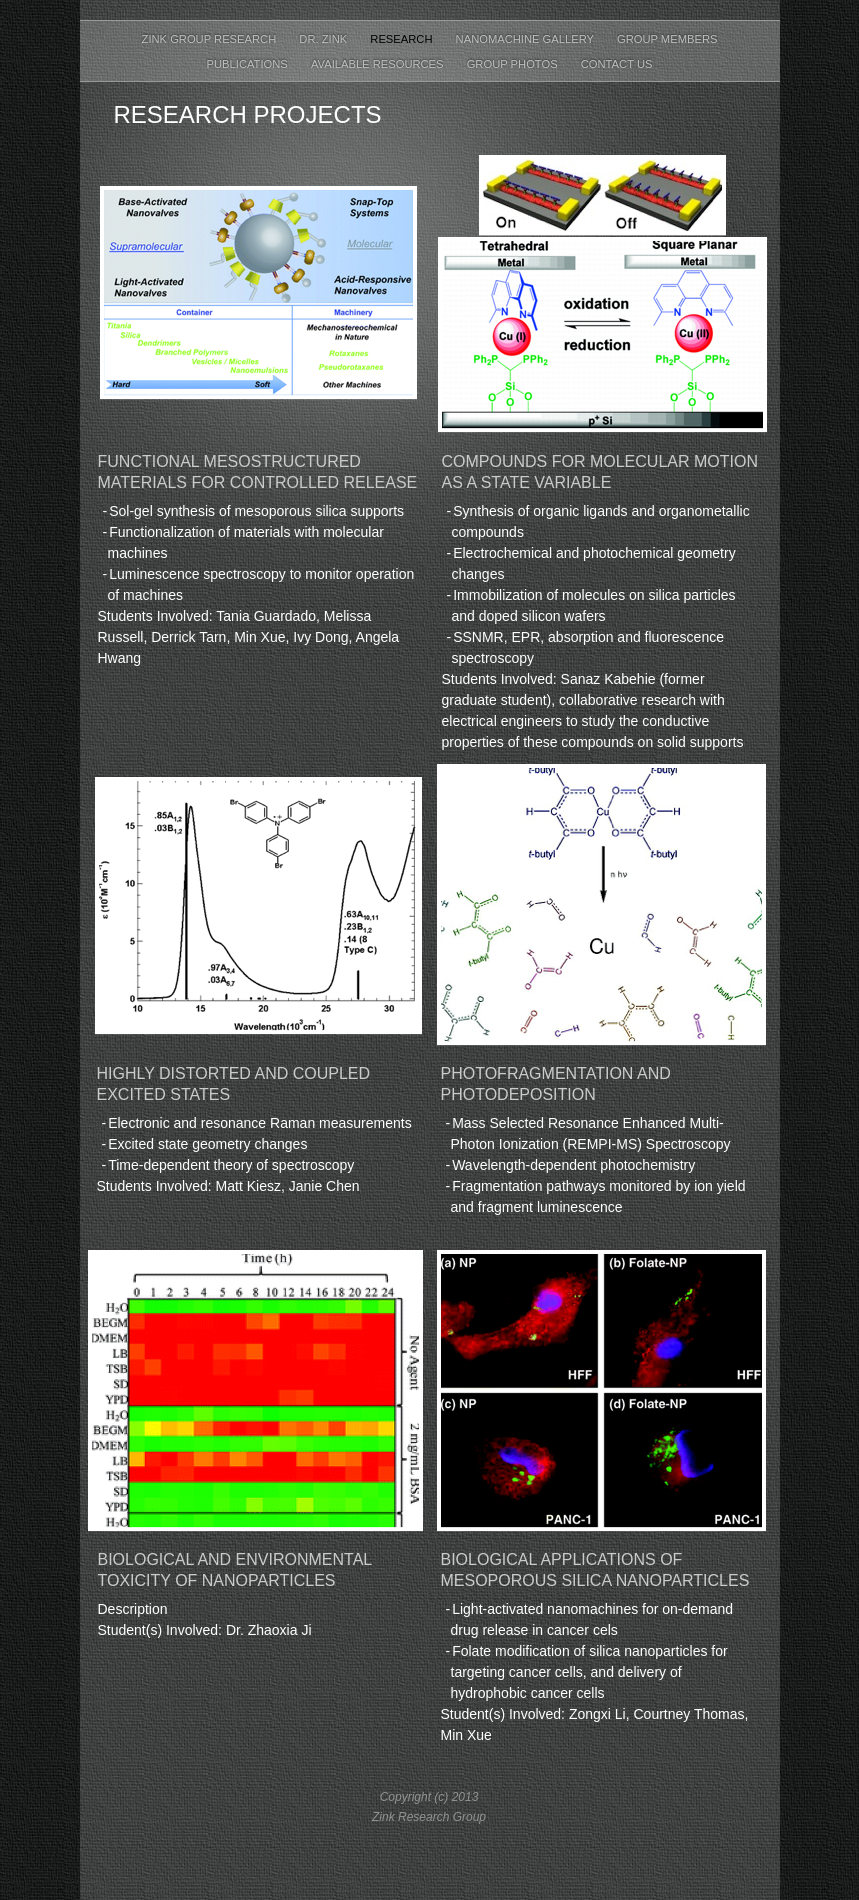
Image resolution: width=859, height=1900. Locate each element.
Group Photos (514, 64)
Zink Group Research (211, 39)
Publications (249, 64)
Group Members (667, 39)
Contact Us (617, 64)
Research (402, 39)
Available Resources (379, 64)
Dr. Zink (324, 39)
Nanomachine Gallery (526, 39)
